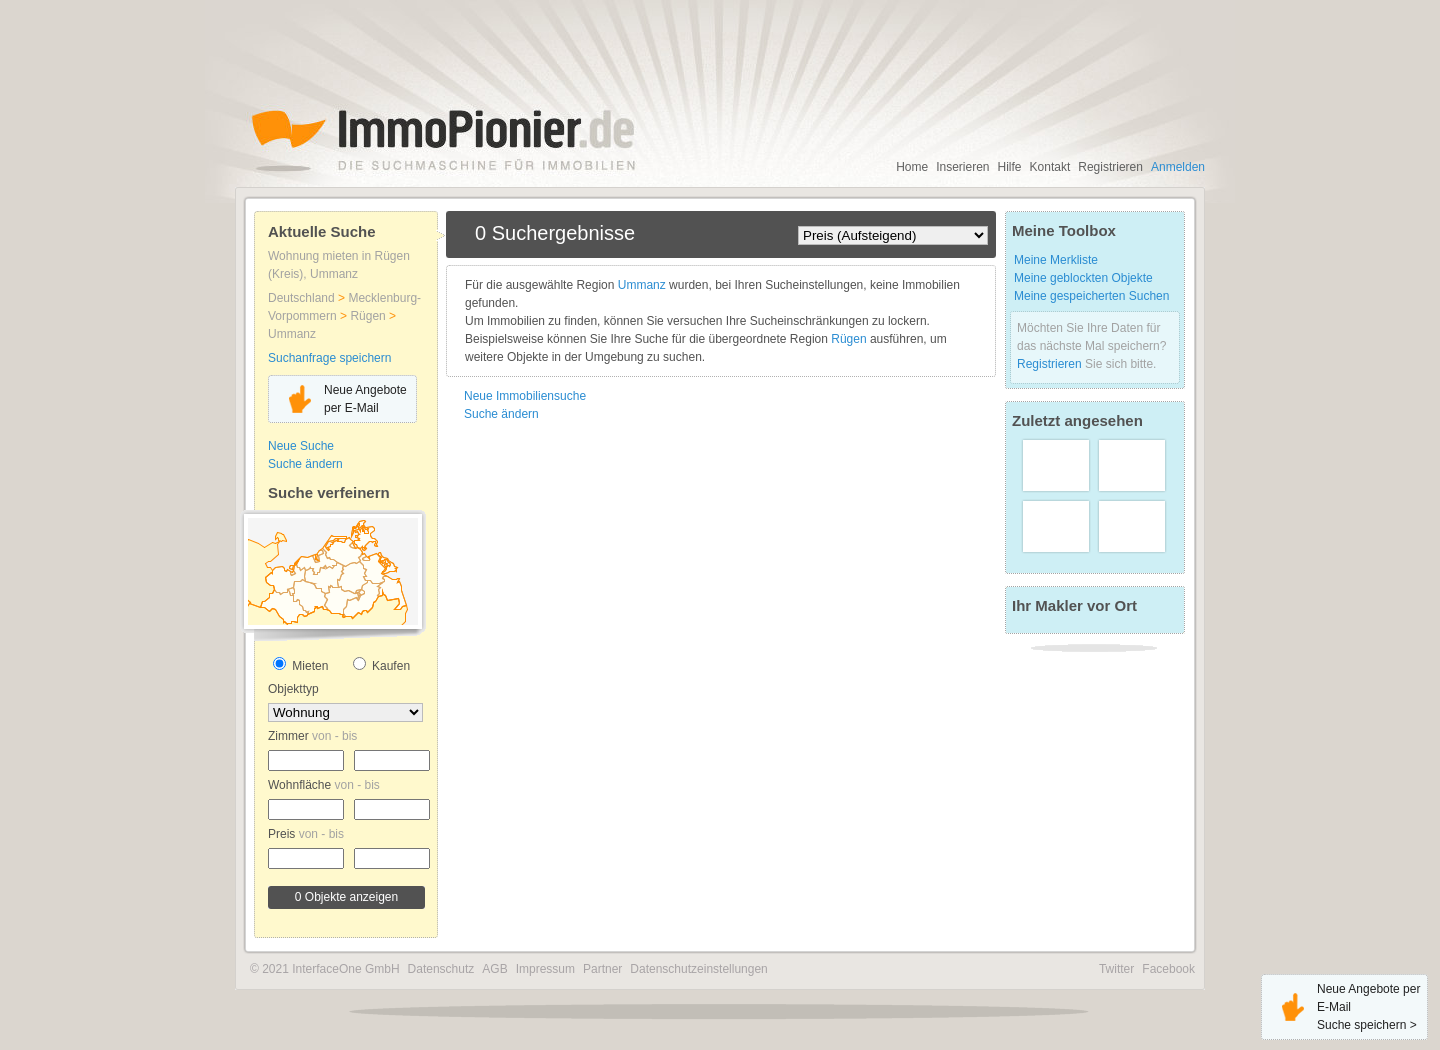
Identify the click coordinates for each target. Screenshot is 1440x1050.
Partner (602, 969)
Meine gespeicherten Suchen (1091, 296)
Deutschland (303, 298)
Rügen (369, 316)
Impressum (545, 969)
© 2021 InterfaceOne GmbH (325, 969)
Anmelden (1178, 167)
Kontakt (1050, 167)
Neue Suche (301, 446)
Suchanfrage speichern (329, 358)
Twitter (1116, 969)
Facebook (1168, 969)
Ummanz (292, 334)
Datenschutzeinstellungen (698, 969)
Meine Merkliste (1056, 260)
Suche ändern (305, 464)
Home (912, 167)
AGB (494, 969)
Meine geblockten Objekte (1083, 278)
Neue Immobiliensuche (525, 396)
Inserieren (962, 167)
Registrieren (1110, 167)
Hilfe (1010, 167)
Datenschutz (441, 969)
